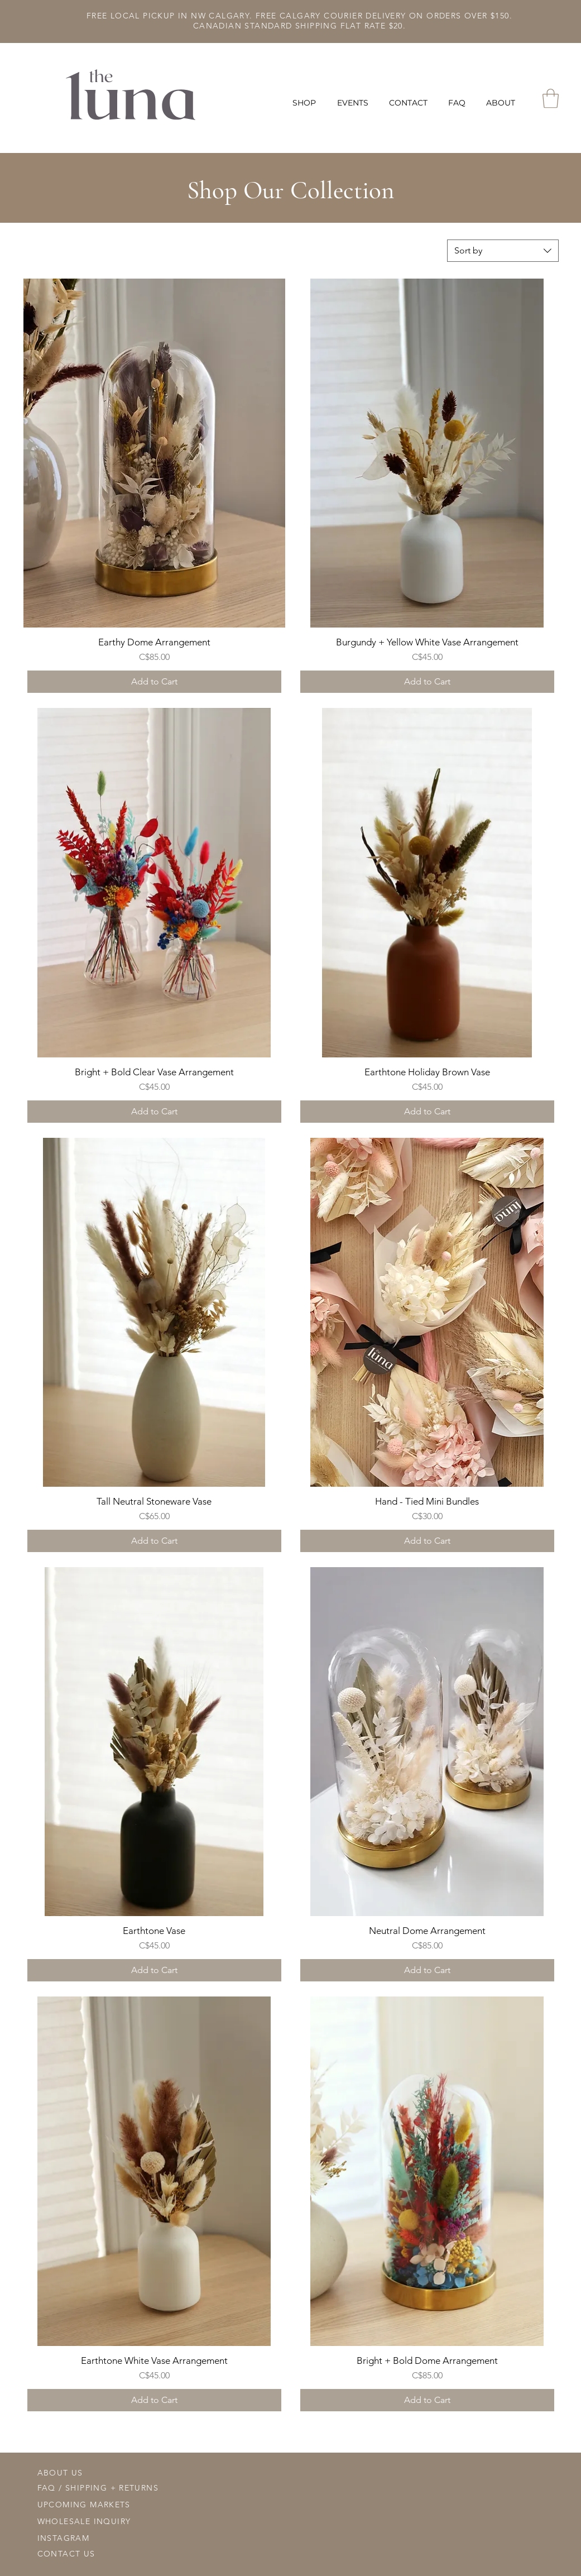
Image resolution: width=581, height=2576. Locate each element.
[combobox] (503, 251)
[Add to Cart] (154, 682)
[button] (306, 103)
